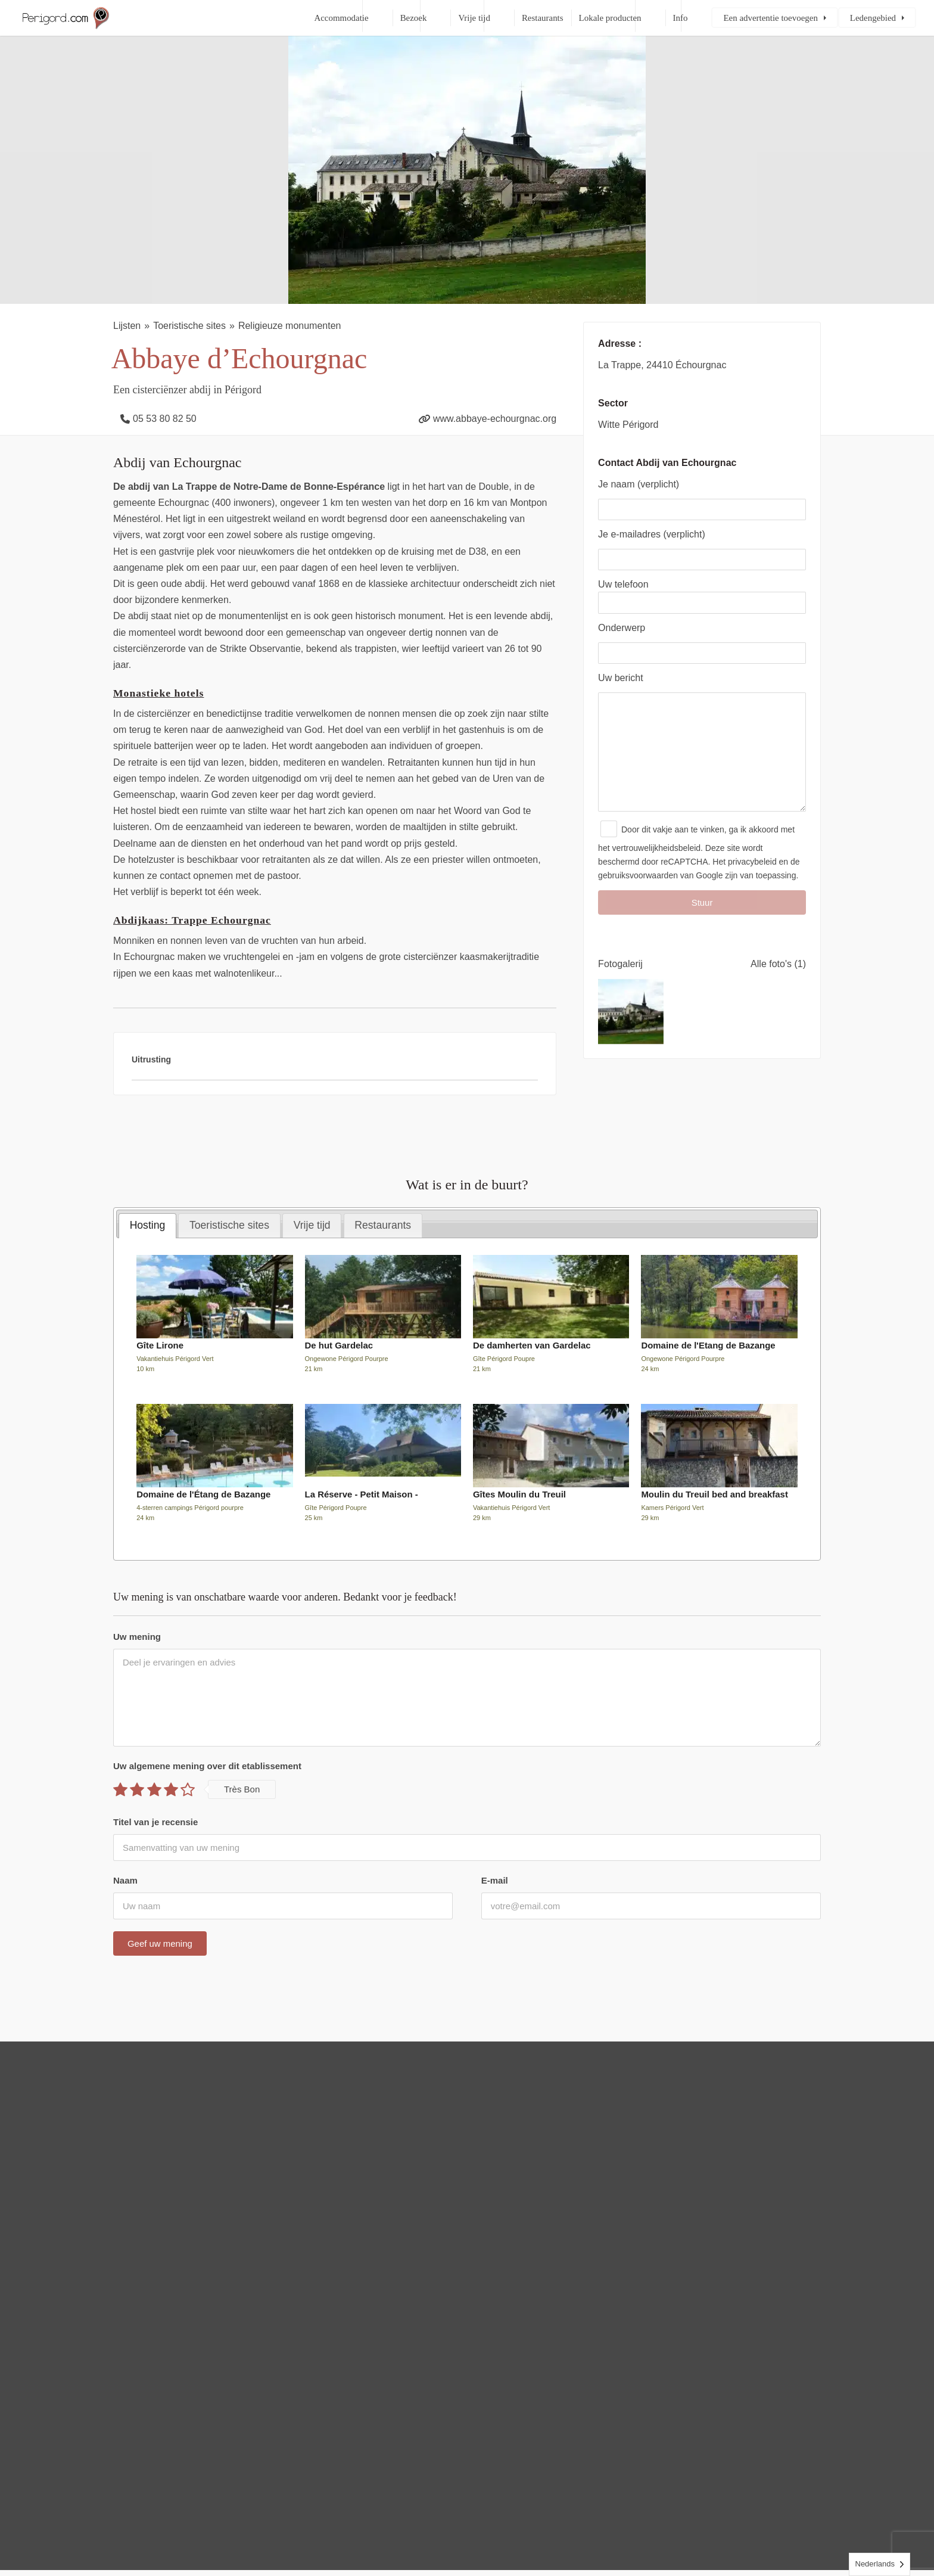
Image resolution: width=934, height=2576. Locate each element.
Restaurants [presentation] (382, 1225)
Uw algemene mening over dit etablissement (207, 1766)
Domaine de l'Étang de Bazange (203, 1494)
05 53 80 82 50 (165, 419)
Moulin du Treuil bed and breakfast (714, 1494)
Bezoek (413, 18)
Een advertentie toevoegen (770, 18)
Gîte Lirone (159, 1345)
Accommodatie (341, 18)
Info (680, 18)
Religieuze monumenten (289, 326)
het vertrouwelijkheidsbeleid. (650, 872)
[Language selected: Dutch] (880, 2564)
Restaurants (542, 18)
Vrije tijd (474, 18)
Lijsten (127, 326)
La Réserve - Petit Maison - (361, 1494)
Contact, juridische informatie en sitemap (527, 2528)
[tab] (147, 1225)
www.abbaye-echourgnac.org (494, 419)
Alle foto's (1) (778, 988)
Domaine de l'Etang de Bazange (708, 1345)
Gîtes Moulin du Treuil (519, 1494)
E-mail (494, 1880)
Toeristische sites (189, 326)
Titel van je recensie (155, 1822)
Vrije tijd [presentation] (312, 1225)
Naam (125, 1880)
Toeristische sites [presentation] (229, 1225)
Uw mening (137, 1637)
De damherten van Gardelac (532, 1345)
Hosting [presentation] (148, 1225)
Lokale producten (610, 18)
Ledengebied (873, 18)
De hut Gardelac (339, 1345)
